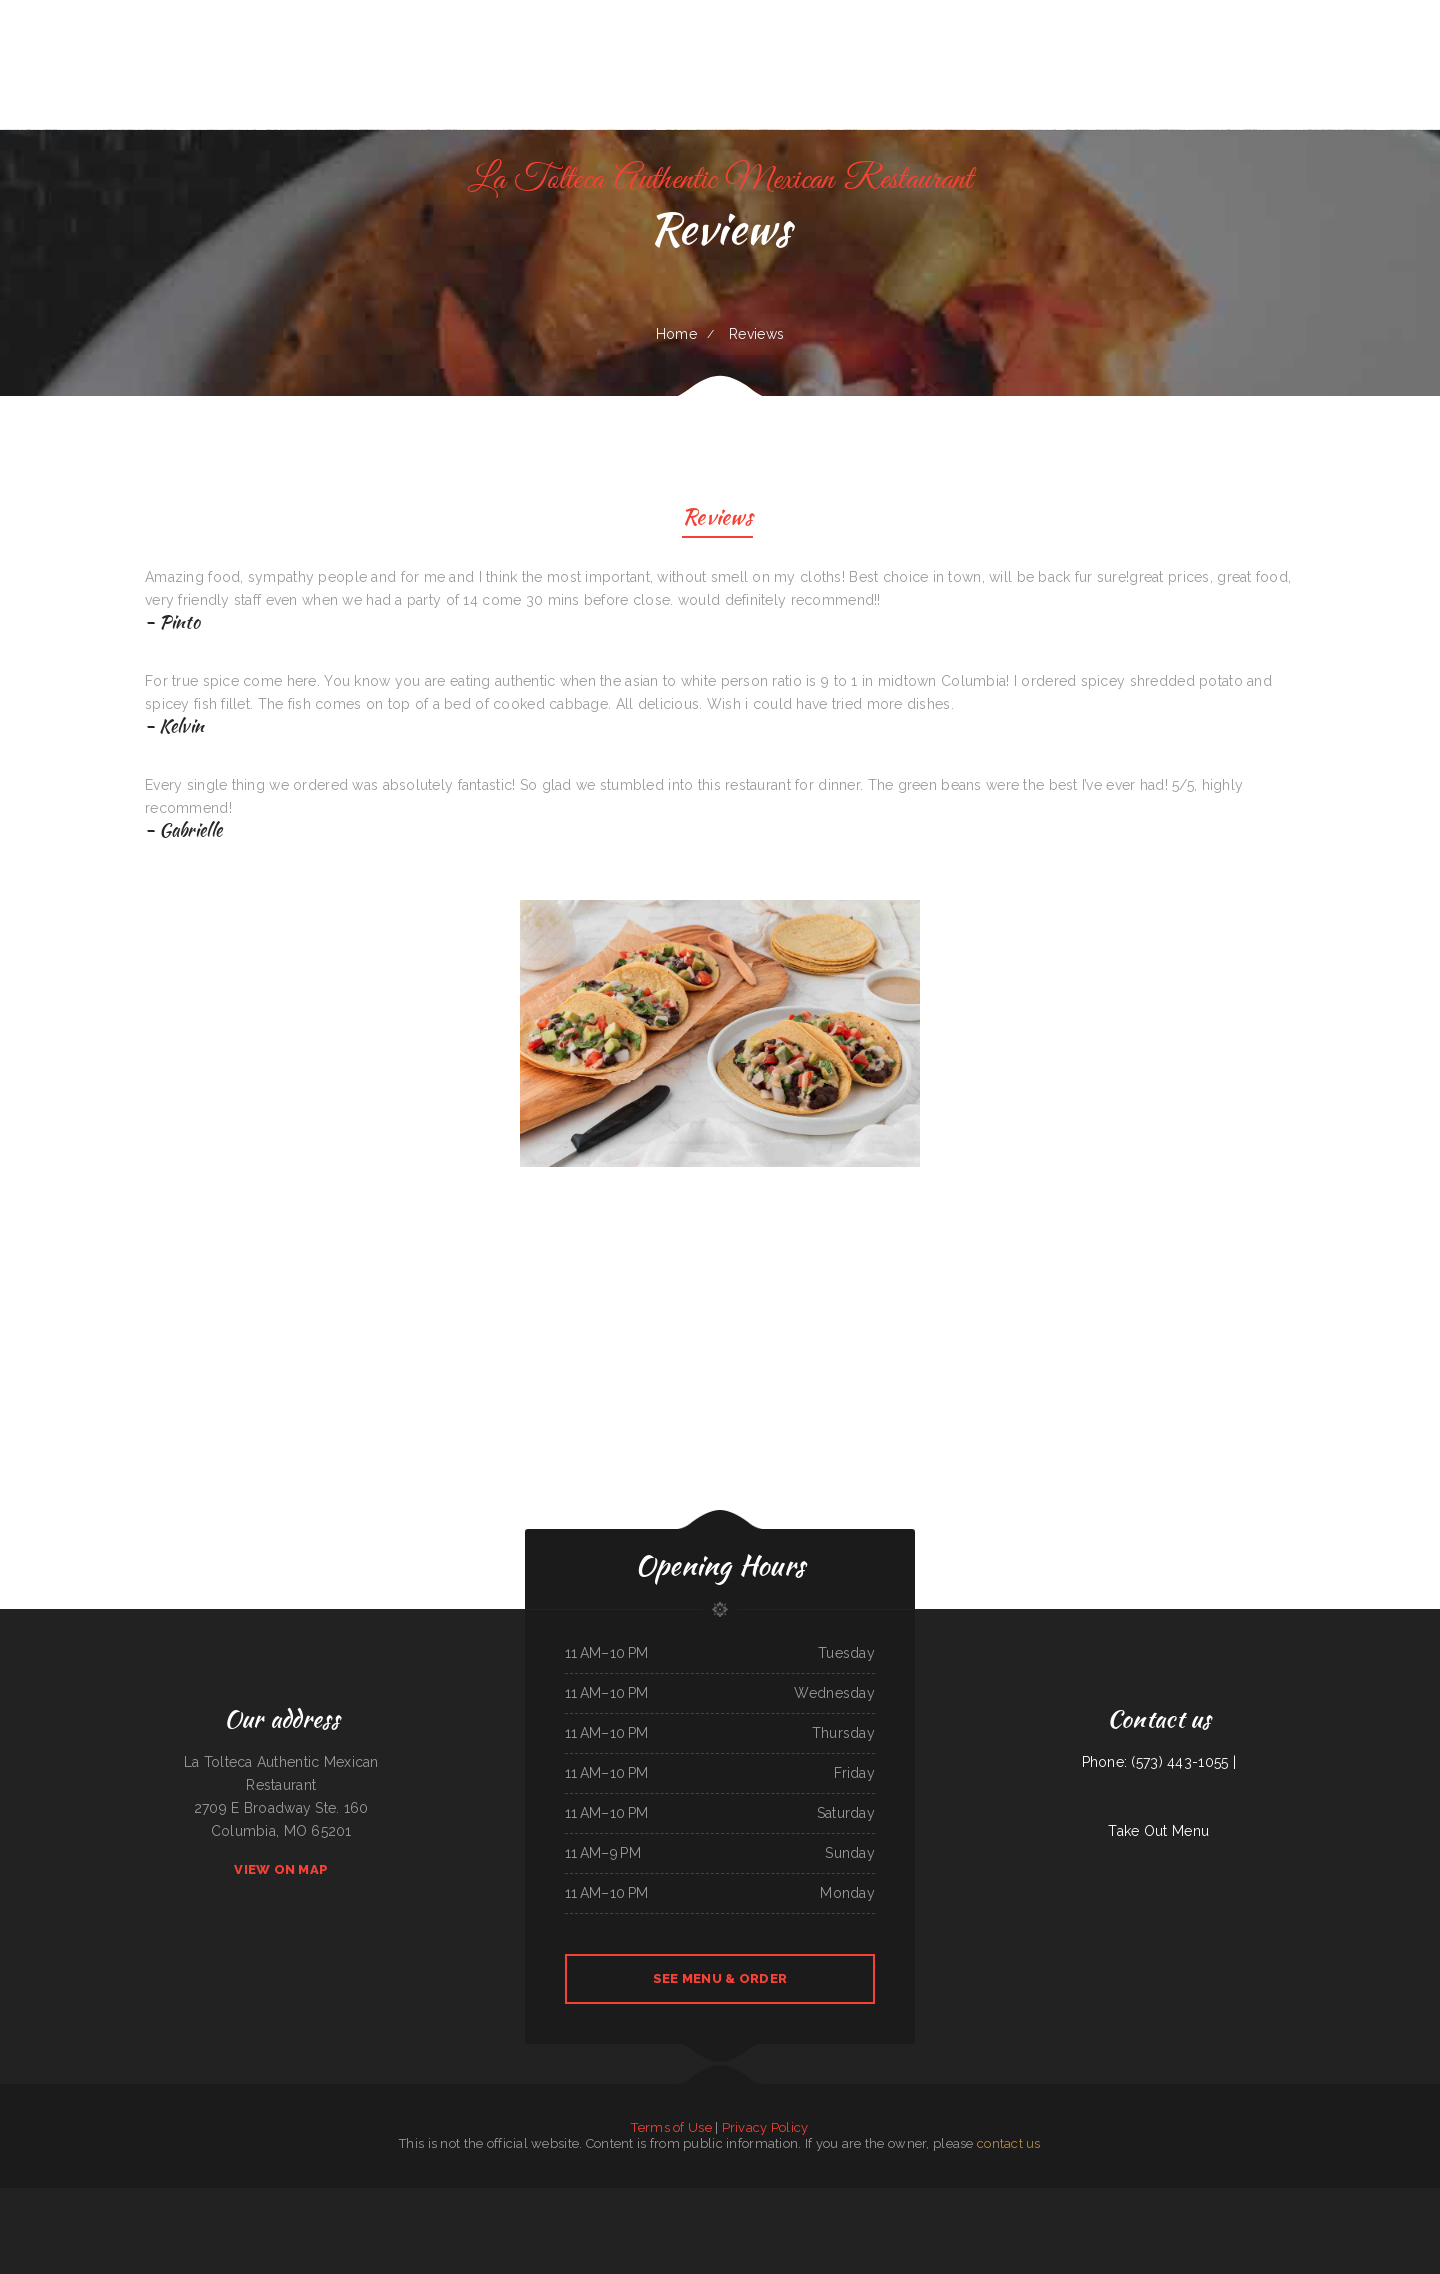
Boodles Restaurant (651, 2199)
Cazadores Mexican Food (858, 2222)
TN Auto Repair (1426, 2199)
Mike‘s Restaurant (629, 2222)
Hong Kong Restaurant (1179, 2199)
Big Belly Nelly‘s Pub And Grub (804, 2199)
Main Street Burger (154, 2199)
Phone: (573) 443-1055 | (1159, 1762)
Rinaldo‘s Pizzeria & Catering (1068, 2199)
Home (676, 334)
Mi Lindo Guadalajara (655, 2222)
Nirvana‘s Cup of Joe (1293, 2199)
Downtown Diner (1021, 2199)
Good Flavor (9, 2199)
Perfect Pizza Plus (487, 2199)
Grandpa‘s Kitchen (575, 2222)
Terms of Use (671, 2127)
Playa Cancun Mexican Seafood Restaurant (1222, 2199)
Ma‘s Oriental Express (1264, 2199)
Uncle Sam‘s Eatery (250, 2199)
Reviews (717, 519)
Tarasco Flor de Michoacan (218, 2199)
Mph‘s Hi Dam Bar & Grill (1349, 2199)
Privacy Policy (765, 2127)
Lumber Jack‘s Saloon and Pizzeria (320, 2199)
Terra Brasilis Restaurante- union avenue (920, 2199)
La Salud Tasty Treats (727, 2222)
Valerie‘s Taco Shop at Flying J (763, 2222)
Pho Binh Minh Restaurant (281, 2199)
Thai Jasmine (1406, 2199)
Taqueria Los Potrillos (623, 2199)
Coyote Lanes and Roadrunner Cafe (423, 2199)
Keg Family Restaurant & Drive (96, 2199)
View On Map (281, 1869)
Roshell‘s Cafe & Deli (602, 2222)
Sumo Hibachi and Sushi (358, 2199)
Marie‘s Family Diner (460, 2199)
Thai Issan (49, 2199)
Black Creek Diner (694, 2199)
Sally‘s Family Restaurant (724, 2199)
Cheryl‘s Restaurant (387, 2199)
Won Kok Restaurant (1150, 2199)
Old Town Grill (1319, 2199)
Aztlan (676, 2222)
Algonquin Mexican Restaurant (802, 2222)
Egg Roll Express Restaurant (569, 2199)
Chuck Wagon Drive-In (878, 2199)
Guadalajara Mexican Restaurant (763, 2199)
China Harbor (832, 2222)
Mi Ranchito (672, 2199)
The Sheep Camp (29, 2199)
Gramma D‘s (598, 2199)
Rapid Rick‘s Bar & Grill (696, 2222)
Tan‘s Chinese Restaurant (184, 2199)
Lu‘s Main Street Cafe (1382, 2199)
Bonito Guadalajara (850, 2199)
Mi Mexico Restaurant (536, 2199)
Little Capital (67, 2199)
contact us (1009, 2143)
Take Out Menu (1158, 1831)
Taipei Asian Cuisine (1123, 2199)
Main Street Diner (1099, 2199)
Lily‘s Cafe (1042, 2199)
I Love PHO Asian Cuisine (991, 2199)
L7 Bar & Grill (510, 2199)
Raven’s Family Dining (960, 2199)
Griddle (831, 2199)
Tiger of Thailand (129, 2199)
